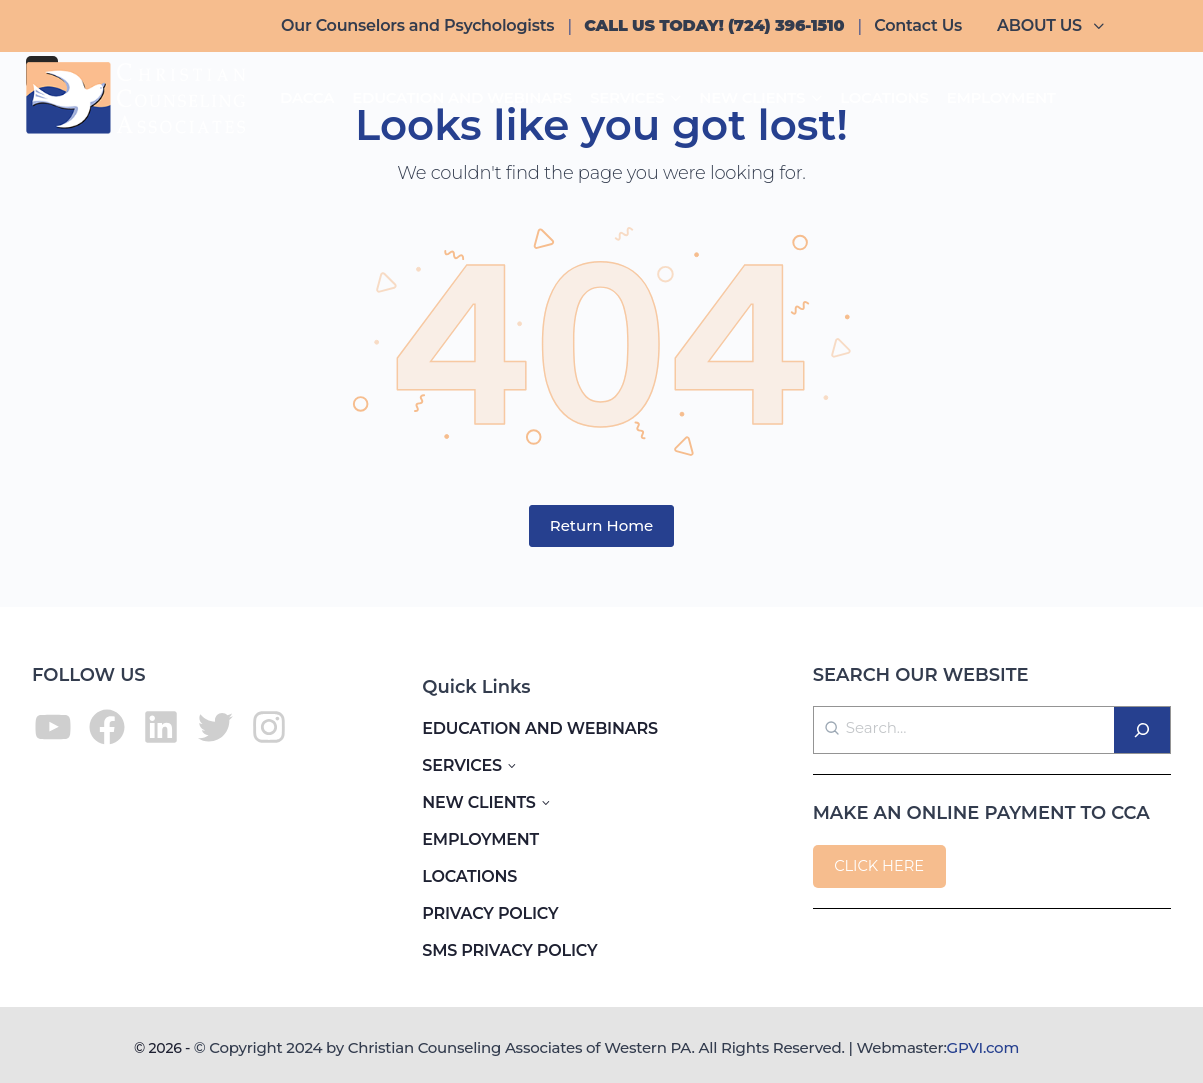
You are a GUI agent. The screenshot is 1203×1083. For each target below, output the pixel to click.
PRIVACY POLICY (490, 913)
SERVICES (462, 765)
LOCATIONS (469, 876)
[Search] (1142, 730)
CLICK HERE (879, 866)
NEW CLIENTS (478, 802)
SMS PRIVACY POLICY (509, 950)
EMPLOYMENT (480, 839)
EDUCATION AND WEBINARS (540, 728)
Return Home (602, 525)
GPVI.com (983, 1047)
